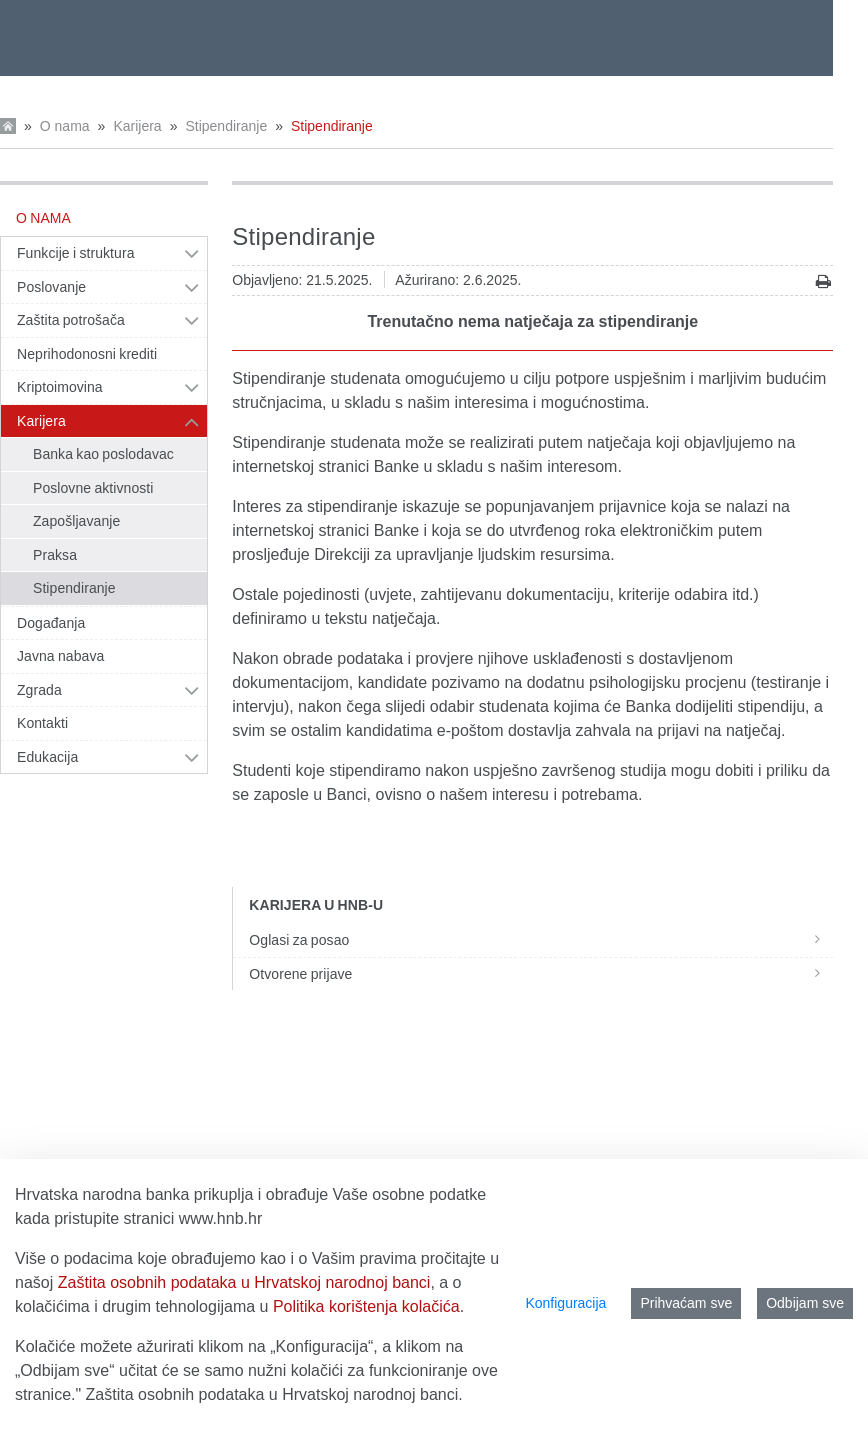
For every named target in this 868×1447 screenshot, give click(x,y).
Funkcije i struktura (75, 253)
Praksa (55, 555)
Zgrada (39, 690)
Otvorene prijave (541, 974)
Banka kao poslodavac (103, 454)
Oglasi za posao (541, 940)
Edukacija (47, 757)
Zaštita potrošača (71, 320)
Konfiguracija (565, 1303)
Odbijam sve (805, 1303)
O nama (65, 126)
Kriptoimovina (60, 387)
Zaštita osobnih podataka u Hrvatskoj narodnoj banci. (274, 1394)
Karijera (137, 126)
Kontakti (42, 723)
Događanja (51, 623)
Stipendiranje (226, 126)
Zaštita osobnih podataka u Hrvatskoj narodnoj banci (244, 1282)
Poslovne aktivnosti (93, 488)
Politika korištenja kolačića (366, 1306)
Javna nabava (60, 656)
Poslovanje (51, 287)
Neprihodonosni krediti (87, 354)
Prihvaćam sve (686, 1303)
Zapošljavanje (76, 521)
